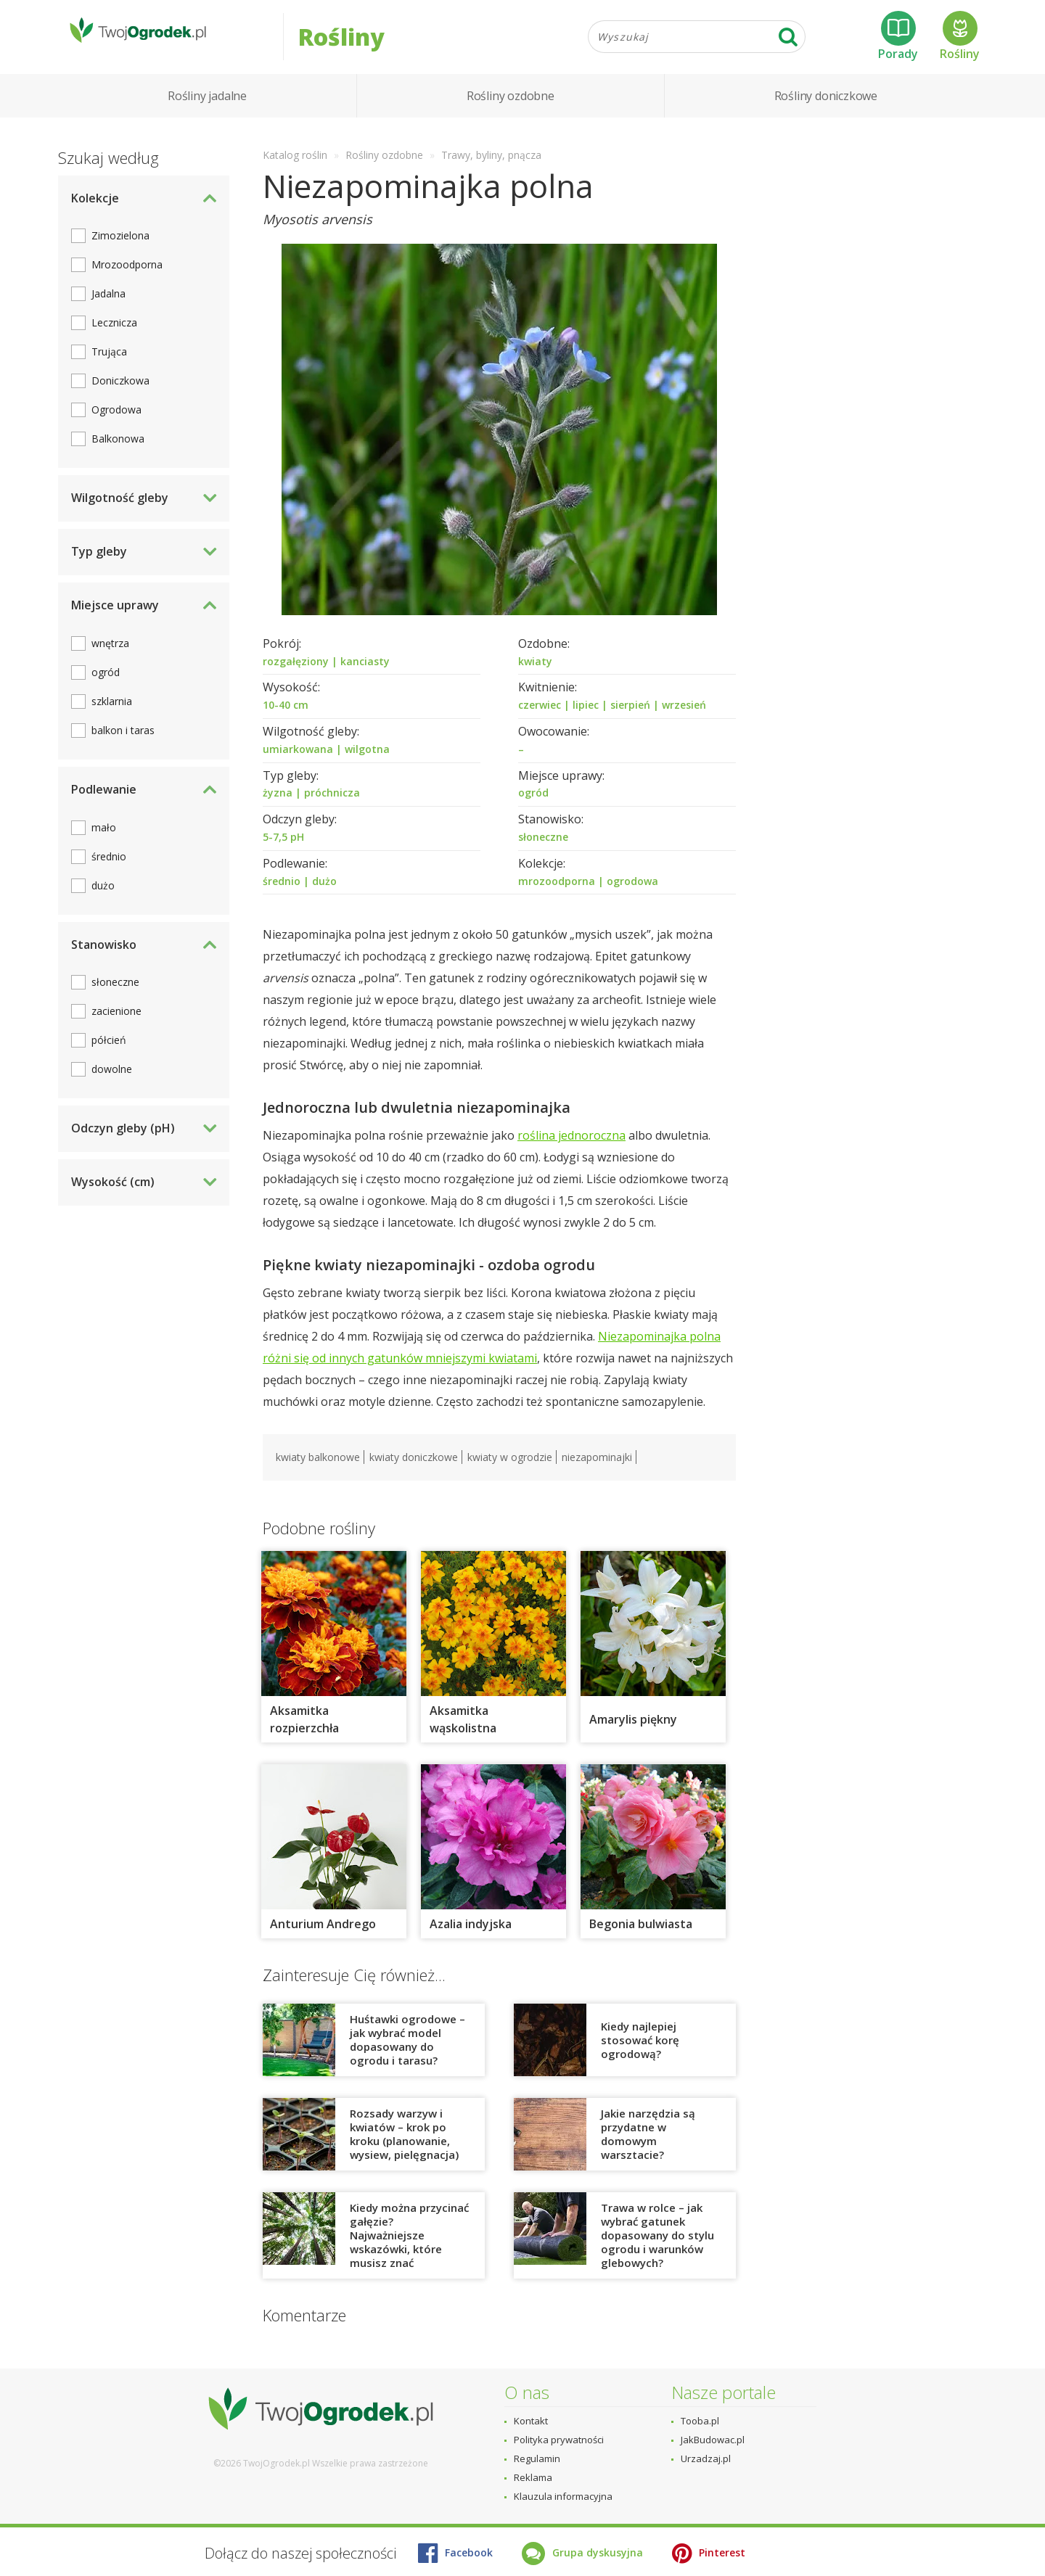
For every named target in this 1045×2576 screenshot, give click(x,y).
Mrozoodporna (127, 278)
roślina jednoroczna (571, 1149)
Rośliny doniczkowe (825, 109)
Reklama (533, 2477)
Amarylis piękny (633, 1733)
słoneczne (543, 850)
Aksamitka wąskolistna (463, 1733)
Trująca (109, 365)
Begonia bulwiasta (640, 1938)
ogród (533, 806)
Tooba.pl (700, 2420)
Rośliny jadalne (207, 109)
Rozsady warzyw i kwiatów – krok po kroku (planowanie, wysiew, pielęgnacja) (404, 2148)
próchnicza (332, 806)
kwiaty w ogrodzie (509, 1471)
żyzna (277, 806)
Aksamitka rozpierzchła (304, 1733)
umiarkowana (298, 762)
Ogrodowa (116, 423)
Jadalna (108, 307)
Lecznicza (114, 336)
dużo (324, 894)
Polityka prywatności (559, 2439)
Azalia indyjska (471, 1938)
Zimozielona (120, 249)
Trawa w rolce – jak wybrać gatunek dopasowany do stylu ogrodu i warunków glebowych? (657, 2249)
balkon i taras (123, 743)
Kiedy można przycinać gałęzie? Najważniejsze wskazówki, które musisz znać (409, 2249)
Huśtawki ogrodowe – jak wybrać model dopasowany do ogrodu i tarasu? (407, 2053)
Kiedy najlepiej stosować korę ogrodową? (640, 2053)
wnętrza (110, 656)
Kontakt (531, 2420)
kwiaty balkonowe (318, 1471)
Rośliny (960, 42)
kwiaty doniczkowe (413, 1471)
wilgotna (367, 762)
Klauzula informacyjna (563, 2496)
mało (103, 840)
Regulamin (537, 2458)
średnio (281, 894)
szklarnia (111, 714)
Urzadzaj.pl (706, 2458)
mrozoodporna (556, 894)
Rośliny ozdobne (510, 109)
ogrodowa (632, 894)
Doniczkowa (120, 394)
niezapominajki (597, 1471)
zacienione (116, 1025)
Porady (898, 42)
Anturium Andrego (323, 1938)
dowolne (111, 1083)
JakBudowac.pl (713, 2439)
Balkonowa (117, 452)
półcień (108, 1054)
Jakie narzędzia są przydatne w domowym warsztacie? (648, 2148)
